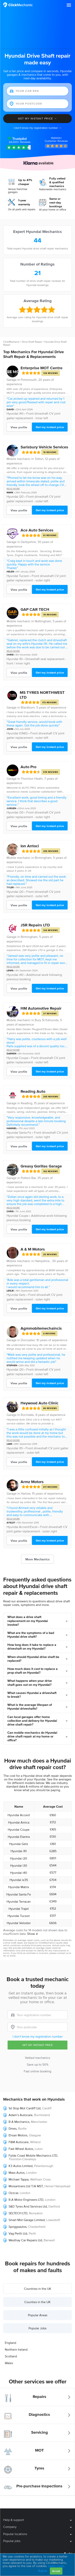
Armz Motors (32, 1481)
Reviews (20, 142)
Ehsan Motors (18, 2135)
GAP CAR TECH (35, 609)
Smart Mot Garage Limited (27, 2220)
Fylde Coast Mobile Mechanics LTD (33, 2155)
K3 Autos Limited (21, 2166)
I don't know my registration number (38, 2036)
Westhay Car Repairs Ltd (25, 2240)
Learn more (56, 2566)
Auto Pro (28, 767)
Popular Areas (37, 2315)
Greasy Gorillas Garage (41, 1166)
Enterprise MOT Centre (41, 368)
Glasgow (35, 2135)
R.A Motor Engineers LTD (26, 2199)
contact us (62, 1953)
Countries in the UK (37, 2288)
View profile (19, 427)
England (10, 2342)
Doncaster (28, 1340)
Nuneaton (36, 2213)
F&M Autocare (19, 2142)
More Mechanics (37, 1559)
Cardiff (46, 2108)
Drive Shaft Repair (32, 341)
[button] (69, 5)
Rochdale (27, 1414)
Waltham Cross (40, 2179)
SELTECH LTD (18, 2213)
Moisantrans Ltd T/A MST (26, 2186)
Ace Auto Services (37, 530)
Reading (26, 1103)
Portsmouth (29, 379)
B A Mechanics (19, 2121)
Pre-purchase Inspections (39, 2486)
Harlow (25, 1493)
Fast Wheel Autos (21, 2148)
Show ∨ (32, 1933)
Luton (39, 2148)
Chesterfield (36, 2226)
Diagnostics (39, 2414)
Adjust (42, 2570)
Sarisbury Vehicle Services (44, 447)
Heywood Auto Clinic (39, 1403)
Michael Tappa (19, 2179)
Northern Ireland (16, 2349)
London (31, 2172)
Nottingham (43, 621)
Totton (39, 459)
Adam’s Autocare (21, 2115)
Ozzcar (13, 2193)
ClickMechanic (11, 341)
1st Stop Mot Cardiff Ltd (24, 2108)
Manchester (39, 2121)
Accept (56, 2571)
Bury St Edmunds (46, 1020)
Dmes (13, 2128)
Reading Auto (33, 1091)
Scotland (11, 2356)
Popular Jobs (37, 2328)
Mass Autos (17, 2172)
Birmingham (43, 857)
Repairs (39, 2396)
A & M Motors (33, 1249)
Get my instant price (50, 427)
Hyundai (12, 413)
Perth (32, 2233)
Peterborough (43, 2166)
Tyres (39, 2468)
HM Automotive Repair (41, 1008)
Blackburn (28, 707)
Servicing (39, 2432)
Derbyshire (28, 542)
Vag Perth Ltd (18, 2233)
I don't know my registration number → (38, 127)
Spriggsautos (18, 2226)
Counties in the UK (37, 2302)
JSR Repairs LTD (35, 925)
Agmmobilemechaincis (41, 1328)
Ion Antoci (30, 846)
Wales (9, 2363)
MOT (39, 2450)
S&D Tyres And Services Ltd (28, 2206)
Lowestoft (53, 2220)
